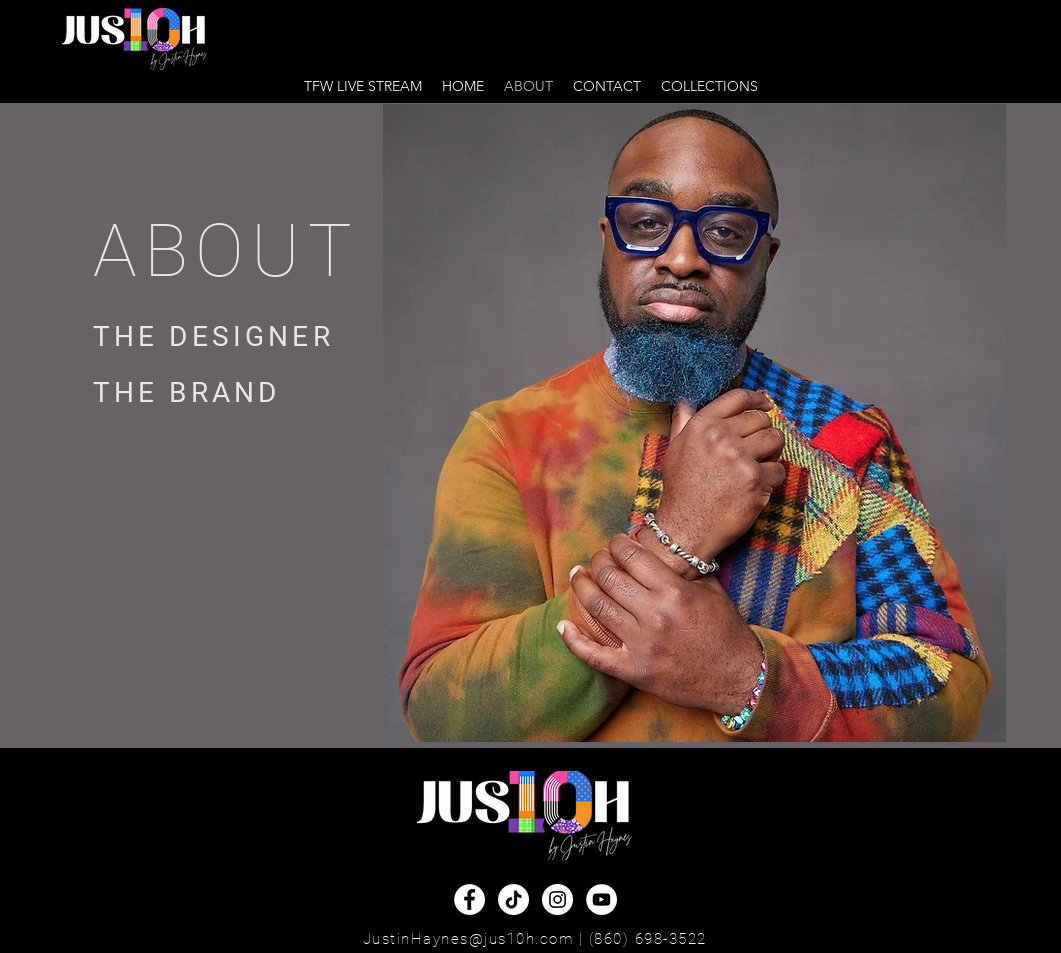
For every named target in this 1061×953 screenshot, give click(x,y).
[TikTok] (513, 899)
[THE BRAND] (221, 393)
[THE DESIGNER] (221, 337)
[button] (709, 86)
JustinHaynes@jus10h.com (468, 939)
